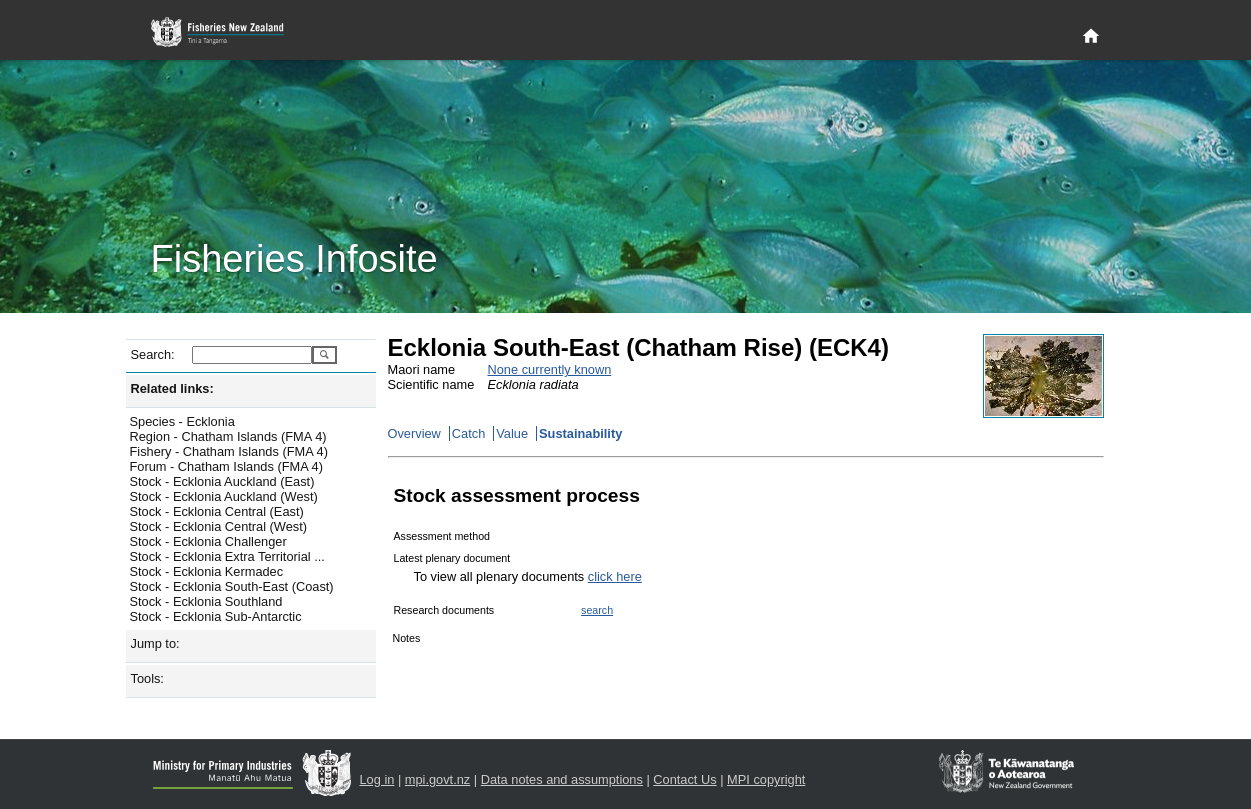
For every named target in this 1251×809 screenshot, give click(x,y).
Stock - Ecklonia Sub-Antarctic (216, 616)
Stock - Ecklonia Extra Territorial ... (227, 556)
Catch (468, 433)
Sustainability (580, 433)
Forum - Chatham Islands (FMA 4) (226, 466)
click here (615, 576)
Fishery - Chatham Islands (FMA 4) (229, 451)
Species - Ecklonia (182, 421)
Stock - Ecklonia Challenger (208, 541)
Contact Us (684, 779)
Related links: (172, 388)
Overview (414, 433)
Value (512, 433)
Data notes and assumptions (562, 779)
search (597, 610)
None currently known (550, 369)
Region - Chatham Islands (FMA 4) (228, 436)
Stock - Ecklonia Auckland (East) (222, 481)
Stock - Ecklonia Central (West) (219, 526)
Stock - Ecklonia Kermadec (207, 571)
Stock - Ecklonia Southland (206, 601)
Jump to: (155, 643)
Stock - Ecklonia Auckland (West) (224, 496)
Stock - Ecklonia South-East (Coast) (232, 586)
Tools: (147, 678)
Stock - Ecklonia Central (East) (217, 511)
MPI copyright (766, 779)
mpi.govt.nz (437, 779)
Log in (377, 779)
